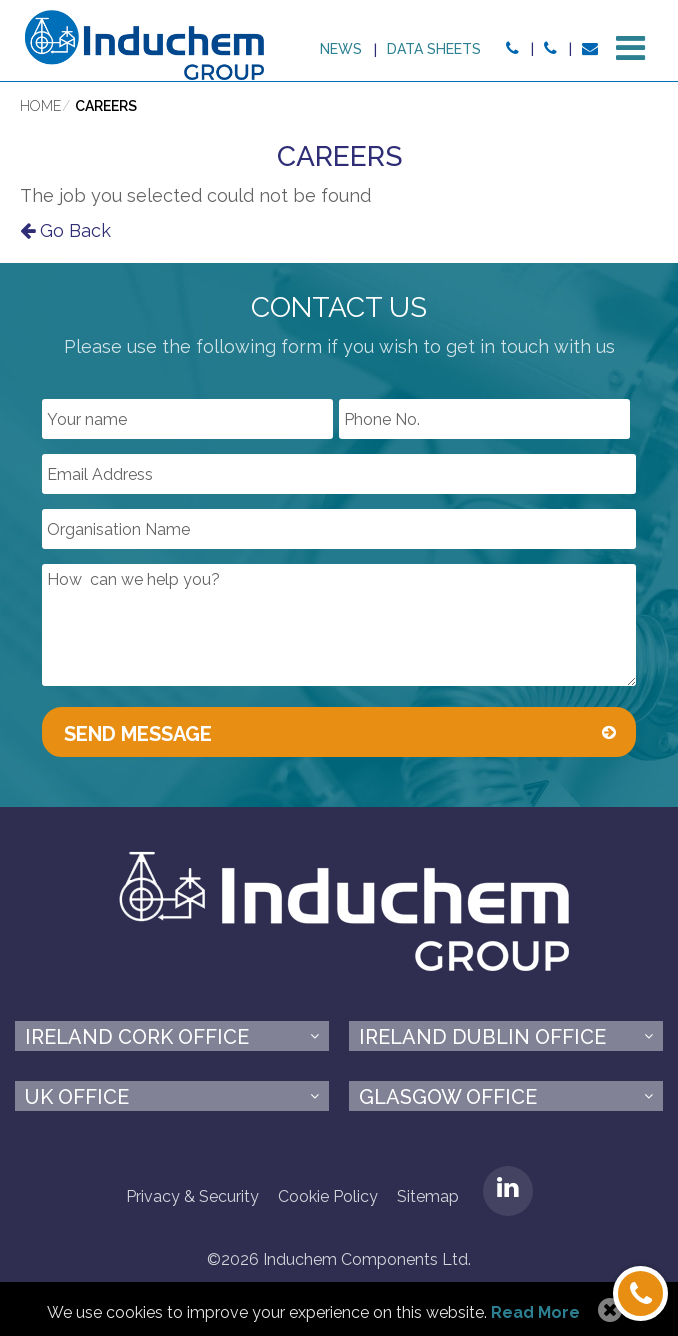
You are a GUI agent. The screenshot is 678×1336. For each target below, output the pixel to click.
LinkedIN (508, 1191)
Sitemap (428, 1196)
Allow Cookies (607, 1311)
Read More (535, 1312)
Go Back (65, 230)
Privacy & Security (192, 1196)
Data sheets (434, 49)
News (341, 49)
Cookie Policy (328, 1196)
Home (40, 106)
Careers (106, 106)
